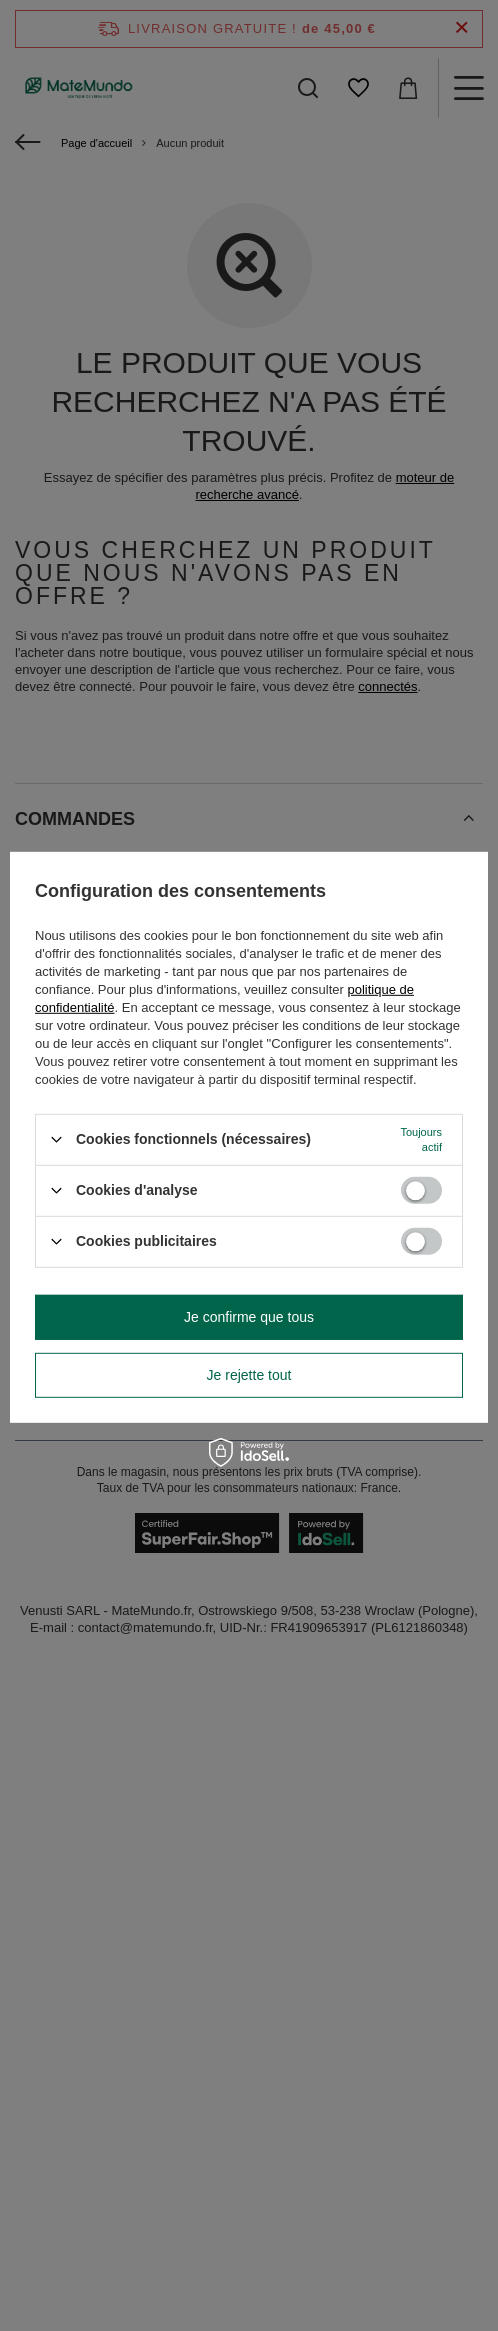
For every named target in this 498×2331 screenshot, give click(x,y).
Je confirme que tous (249, 1317)
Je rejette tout (249, 1375)
